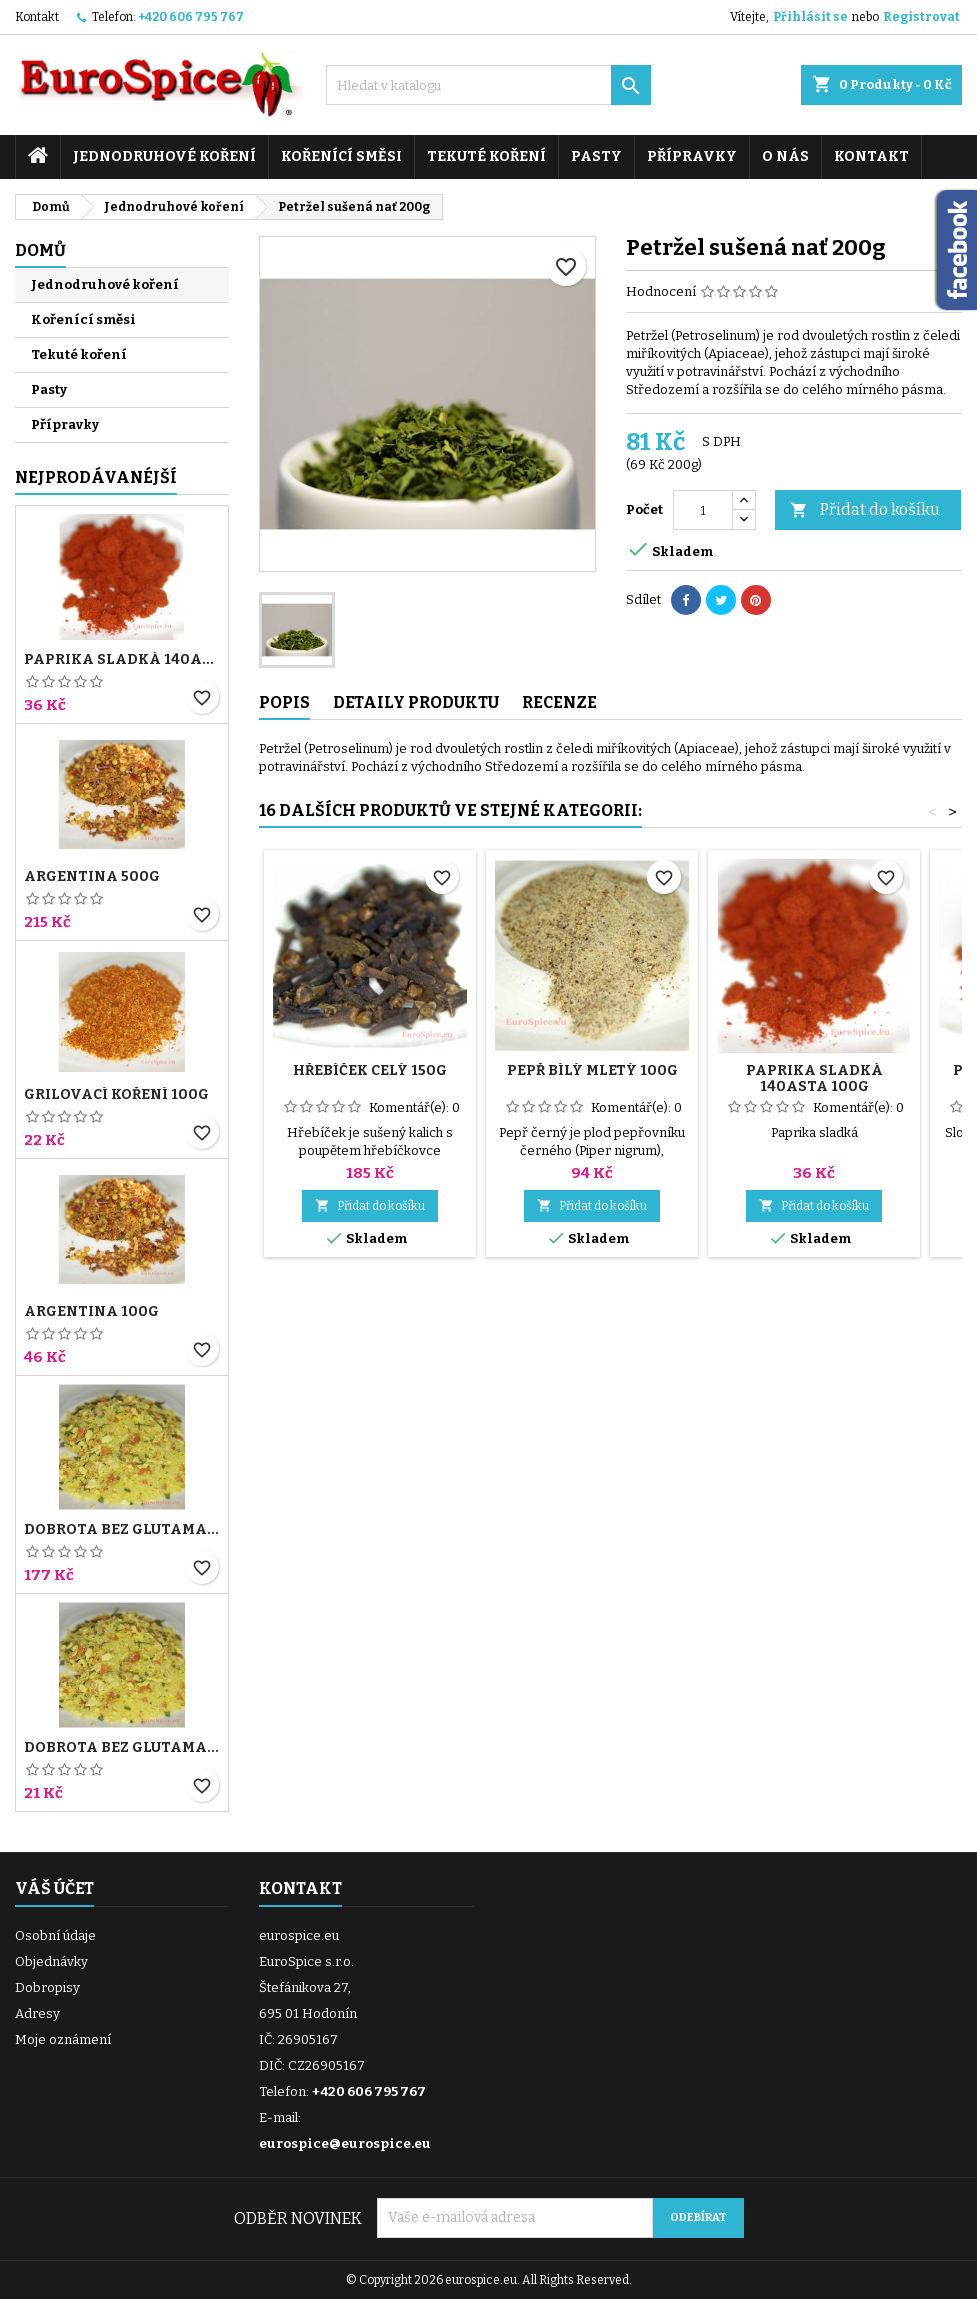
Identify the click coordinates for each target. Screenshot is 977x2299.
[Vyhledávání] (489, 85)
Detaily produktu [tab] (416, 702)
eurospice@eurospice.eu (345, 2143)
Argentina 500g (92, 877)
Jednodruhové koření (164, 156)
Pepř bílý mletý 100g (592, 1070)
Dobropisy (47, 1987)
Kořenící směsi (341, 156)
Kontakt (37, 17)
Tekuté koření (486, 156)
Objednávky (51, 1961)
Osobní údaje (55, 1935)
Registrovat (921, 17)
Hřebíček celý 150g (370, 1070)
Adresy (37, 2013)
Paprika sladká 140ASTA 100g (122, 660)
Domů (40, 250)
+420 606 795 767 (191, 17)
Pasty (596, 156)
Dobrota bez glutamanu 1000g (122, 1530)
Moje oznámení (63, 2039)
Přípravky (692, 156)
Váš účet (54, 1888)
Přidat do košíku (865, 510)
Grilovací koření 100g (116, 1095)
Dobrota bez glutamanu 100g (122, 1748)
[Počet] (703, 510)
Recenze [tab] (559, 702)
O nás (785, 156)
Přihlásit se (810, 17)
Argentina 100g (91, 1312)
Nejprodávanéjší (96, 477)
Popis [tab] (284, 702)
